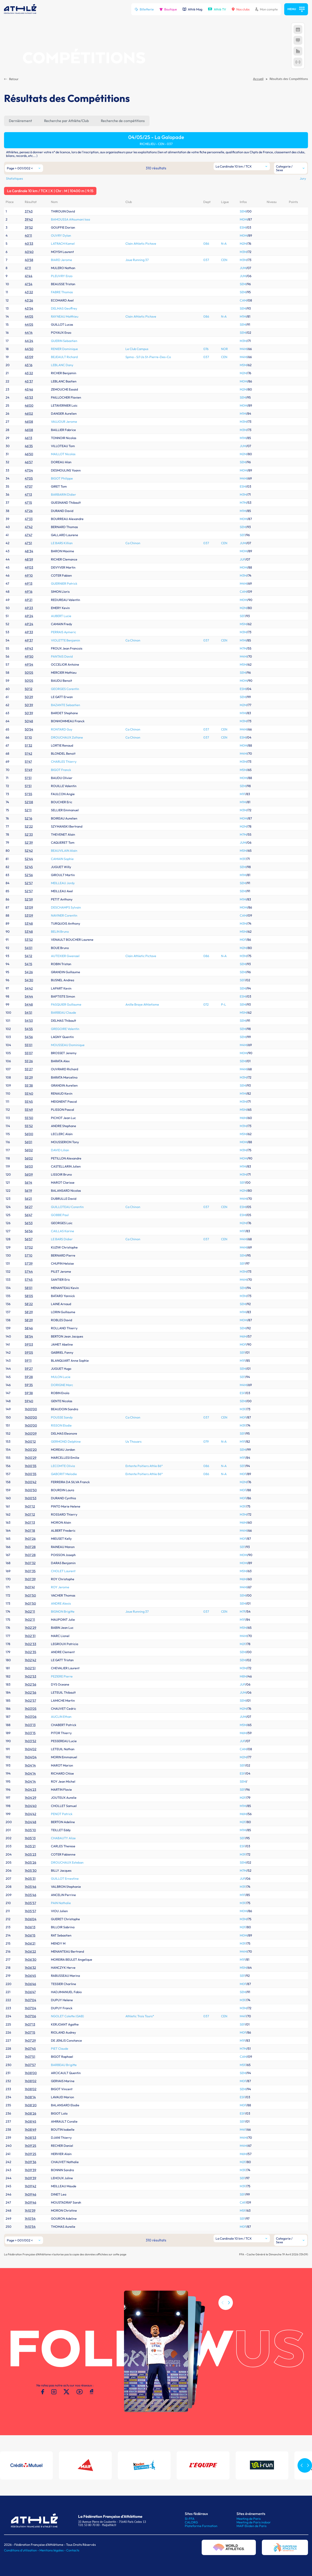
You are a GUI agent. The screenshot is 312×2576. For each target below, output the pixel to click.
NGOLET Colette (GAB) (67, 2016)
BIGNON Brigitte (62, 1611)
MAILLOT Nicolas (63, 454)
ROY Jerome (60, 1587)
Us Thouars (133, 1441)
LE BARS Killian (62, 543)
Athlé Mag (192, 9)
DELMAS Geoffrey (64, 308)
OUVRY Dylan (61, 235)
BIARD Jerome (61, 260)
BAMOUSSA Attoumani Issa (70, 219)
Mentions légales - (52, 2550)
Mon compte (266, 9)
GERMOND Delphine (66, 1441)
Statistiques (14, 178)
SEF (242, 535)
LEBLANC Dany (62, 365)
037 (206, 260)
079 (206, 1441)
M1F (242, 794)
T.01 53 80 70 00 (88, 2525)
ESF (242, 1393)
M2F (243, 1644)
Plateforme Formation (201, 2526)
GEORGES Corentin (65, 689)
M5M (243, 365)
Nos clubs (241, 9)
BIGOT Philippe (62, 478)
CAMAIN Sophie (62, 859)
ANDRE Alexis (61, 1603)
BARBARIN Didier (63, 494)
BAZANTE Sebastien (65, 705)
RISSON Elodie (61, 1425)
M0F (243, 940)
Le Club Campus (136, 349)
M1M (243, 316)
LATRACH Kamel (63, 243)
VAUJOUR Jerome (64, 422)
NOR (224, 349)
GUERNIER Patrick (64, 583)
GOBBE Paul (60, 1215)
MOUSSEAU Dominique (68, 1045)
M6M (243, 1118)
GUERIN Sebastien (64, 341)
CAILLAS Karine (62, 1231)
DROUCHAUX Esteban (67, 1862)
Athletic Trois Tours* (139, 2016)
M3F (243, 859)
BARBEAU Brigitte (64, 2065)
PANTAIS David (62, 656)
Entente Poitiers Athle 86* (144, 1466)
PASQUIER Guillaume (66, 1004)
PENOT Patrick (61, 1814)
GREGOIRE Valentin (65, 1029)
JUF (242, 559)
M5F (243, 2065)
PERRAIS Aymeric (63, 632)
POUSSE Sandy (62, 1417)
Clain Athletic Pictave (140, 243)
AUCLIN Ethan (61, 1717)
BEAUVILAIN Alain (64, 851)
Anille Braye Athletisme (142, 1004)
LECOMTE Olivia (63, 1466)
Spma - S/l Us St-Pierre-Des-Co (148, 357)
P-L (223, 1004)
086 (206, 243)
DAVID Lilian (60, 1150)
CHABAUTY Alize (63, 1838)
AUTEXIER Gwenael (65, 956)
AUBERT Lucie (61, 616)
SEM (243, 211)
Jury (303, 178)
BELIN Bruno (60, 931)
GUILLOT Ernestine (65, 1879)
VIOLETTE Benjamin (65, 640)
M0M (243, 219)
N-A (224, 243)
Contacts (72, 2550)
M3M (243, 252)
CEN (224, 260)
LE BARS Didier (62, 1239)
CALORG (191, 2522)
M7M (243, 502)
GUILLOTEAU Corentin (67, 1207)
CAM (243, 300)
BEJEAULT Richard (64, 357)
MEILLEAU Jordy (63, 883)
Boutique (168, 9)
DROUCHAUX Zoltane (67, 737)
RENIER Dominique (64, 349)
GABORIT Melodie (64, 1474)
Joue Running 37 (137, 260)
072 (206, 1004)
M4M (243, 349)
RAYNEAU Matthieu (64, 316)
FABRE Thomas (62, 292)
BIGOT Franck (61, 770)
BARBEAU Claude (63, 1012)
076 (206, 349)
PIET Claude (59, 2049)
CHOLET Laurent (63, 1571)
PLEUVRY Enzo (61, 276)
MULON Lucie (60, 1377)
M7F (243, 1611)
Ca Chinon (132, 543)
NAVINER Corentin (64, 915)
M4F (243, 2016)
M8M (243, 1676)
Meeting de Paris (249, 2519)
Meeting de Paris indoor (254, 2522)
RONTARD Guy (61, 729)
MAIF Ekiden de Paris (252, 2526)
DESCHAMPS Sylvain (66, 907)
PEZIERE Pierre (62, 1676)
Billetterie (144, 9)
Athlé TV (217, 9)
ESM (243, 227)
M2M (243, 243)
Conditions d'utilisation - (21, 2550)
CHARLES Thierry (63, 762)
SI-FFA (189, 2519)
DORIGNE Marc (62, 1385)
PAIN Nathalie (61, 1903)
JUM (243, 268)
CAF (243, 2202)
